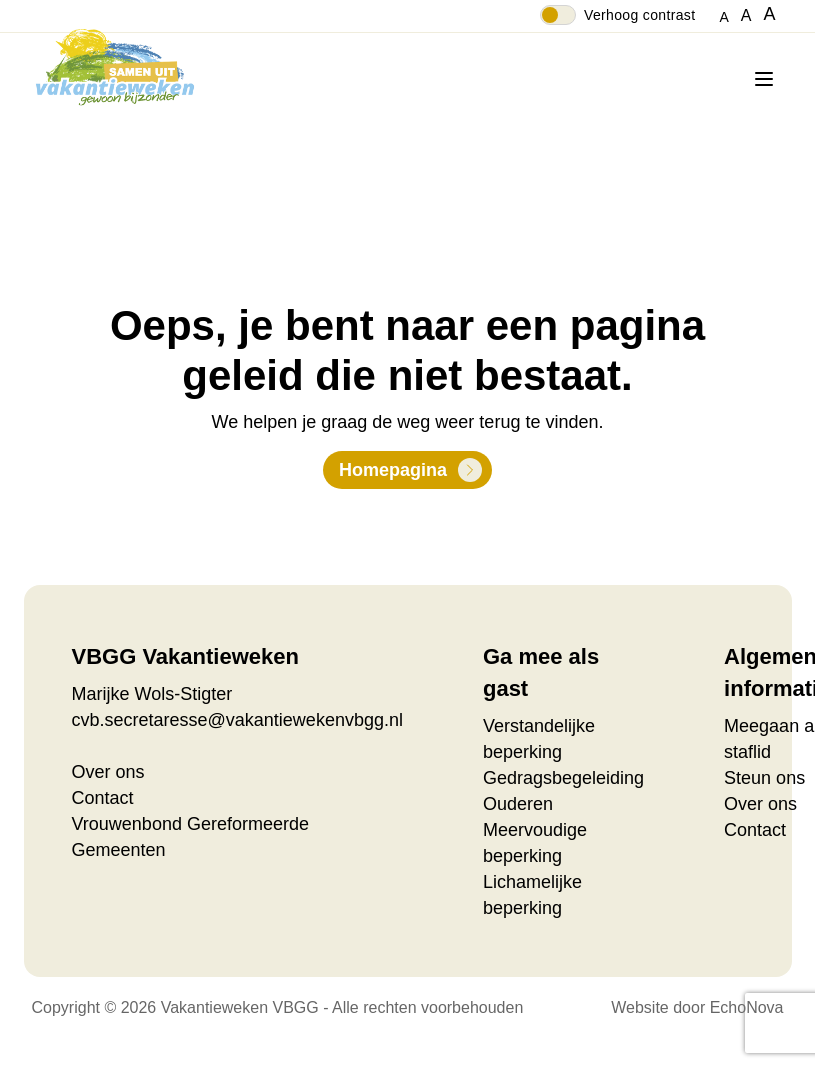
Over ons (108, 772)
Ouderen (518, 804)
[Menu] (768, 79)
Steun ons (764, 778)
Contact (103, 798)
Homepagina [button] (393, 470)
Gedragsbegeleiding (563, 778)
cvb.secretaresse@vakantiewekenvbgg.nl (237, 720)
